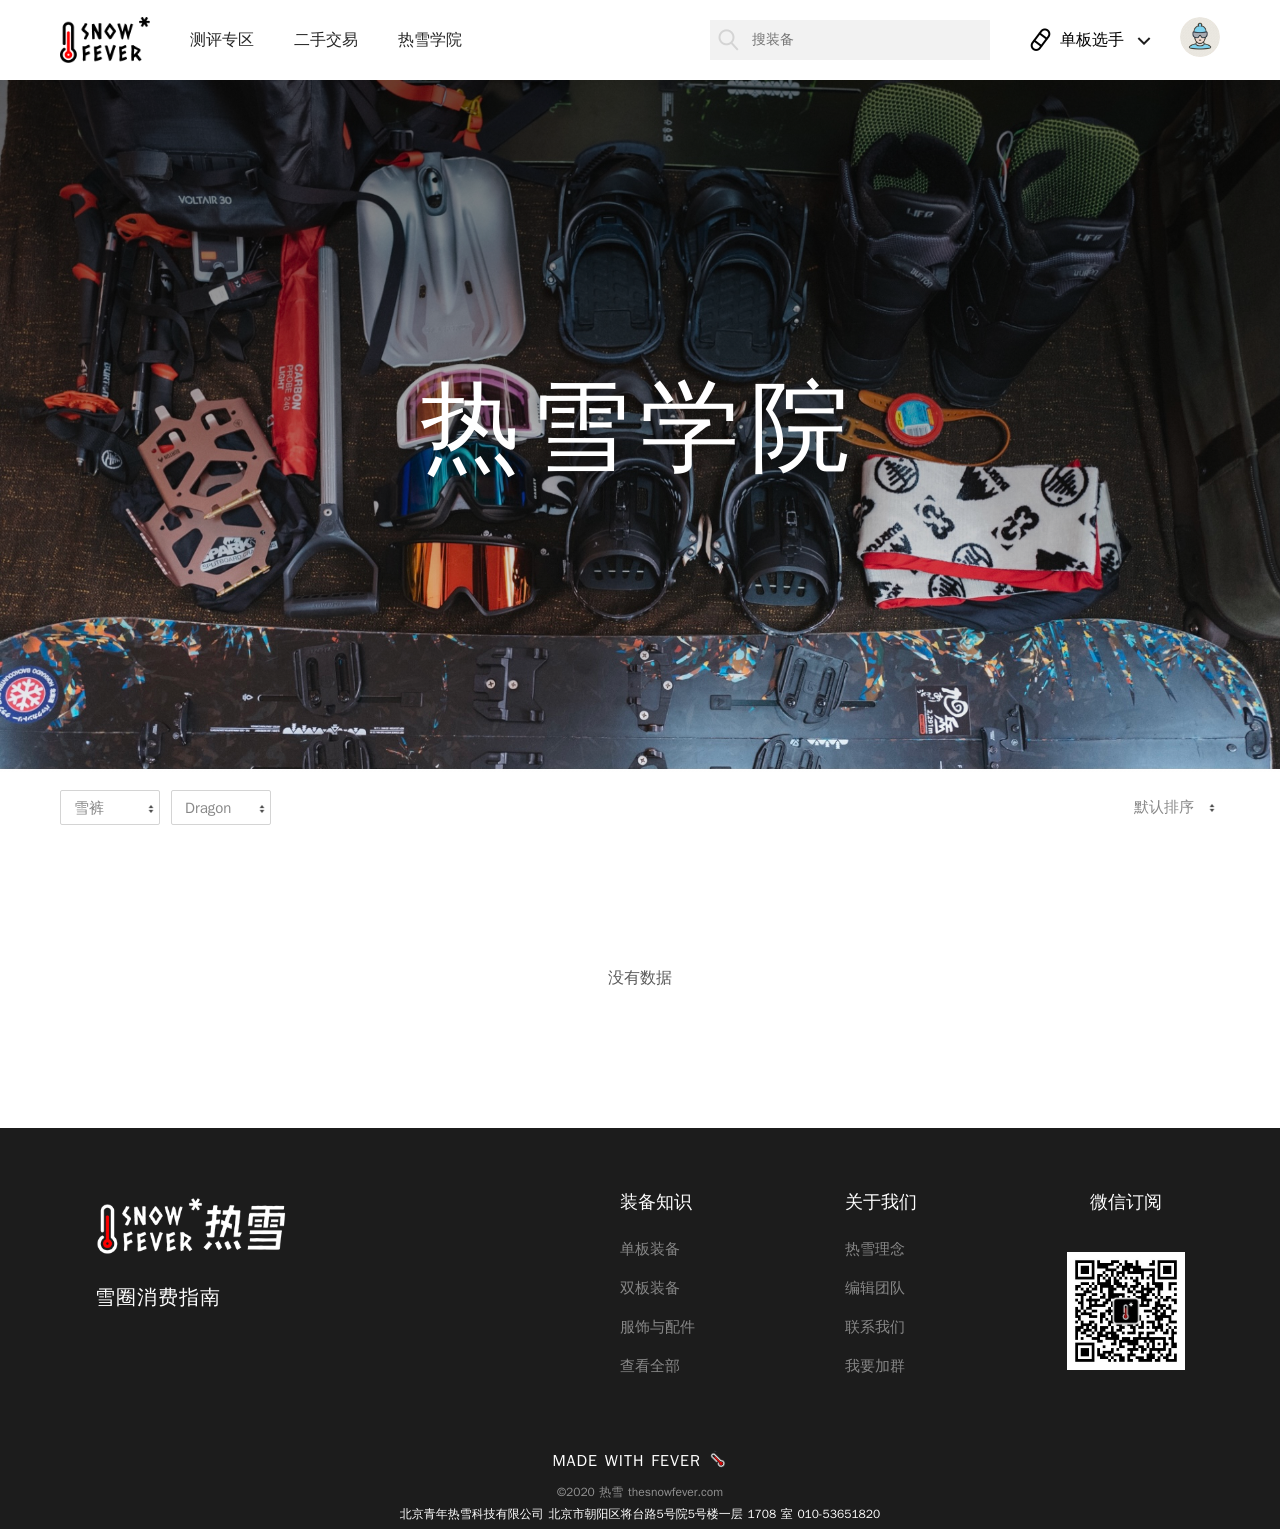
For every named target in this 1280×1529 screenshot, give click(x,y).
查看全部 (650, 1366)
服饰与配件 (657, 1327)
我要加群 (875, 1366)
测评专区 (222, 40)
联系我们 (875, 1327)
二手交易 (326, 40)
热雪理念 (875, 1249)
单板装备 (650, 1249)
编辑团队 (875, 1288)
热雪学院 (430, 40)
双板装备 (650, 1288)
